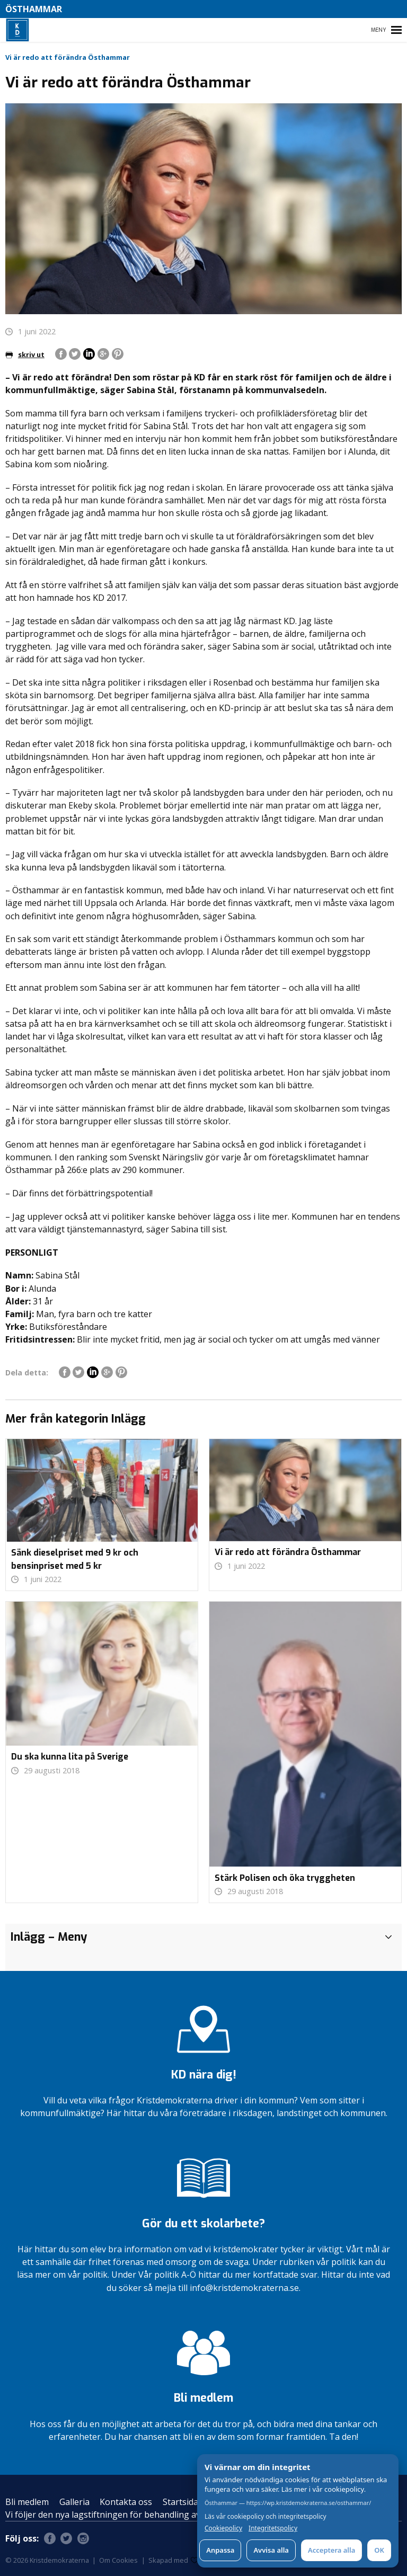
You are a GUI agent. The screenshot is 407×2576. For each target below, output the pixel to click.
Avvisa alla (271, 2550)
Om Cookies (118, 2560)
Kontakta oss (126, 2502)
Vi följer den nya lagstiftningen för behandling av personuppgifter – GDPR (153, 2514)
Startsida (180, 2502)
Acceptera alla (331, 2550)
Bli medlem (27, 2502)
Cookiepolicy (223, 2528)
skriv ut (25, 354)
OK (379, 2550)
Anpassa (220, 2550)
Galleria (74, 2502)
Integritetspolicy (273, 2528)
